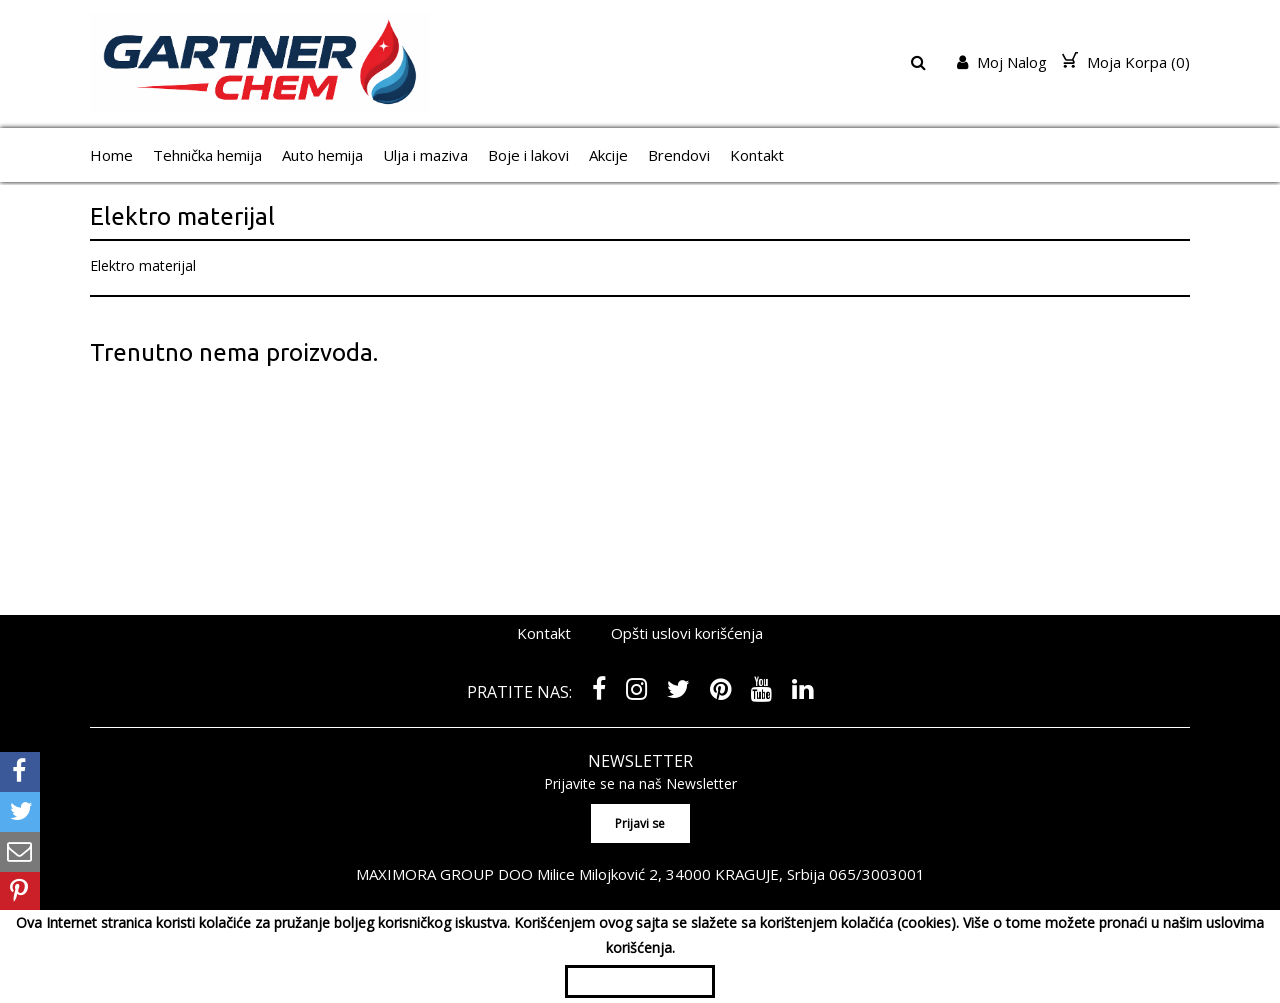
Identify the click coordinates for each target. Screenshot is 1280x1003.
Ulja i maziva (425, 155)
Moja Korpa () (1126, 62)
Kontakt (757, 155)
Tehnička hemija (207, 155)
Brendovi (679, 155)
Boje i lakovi (528, 155)
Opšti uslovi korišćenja (687, 633)
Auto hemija (322, 155)
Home (111, 155)
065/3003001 (877, 874)
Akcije (608, 155)
